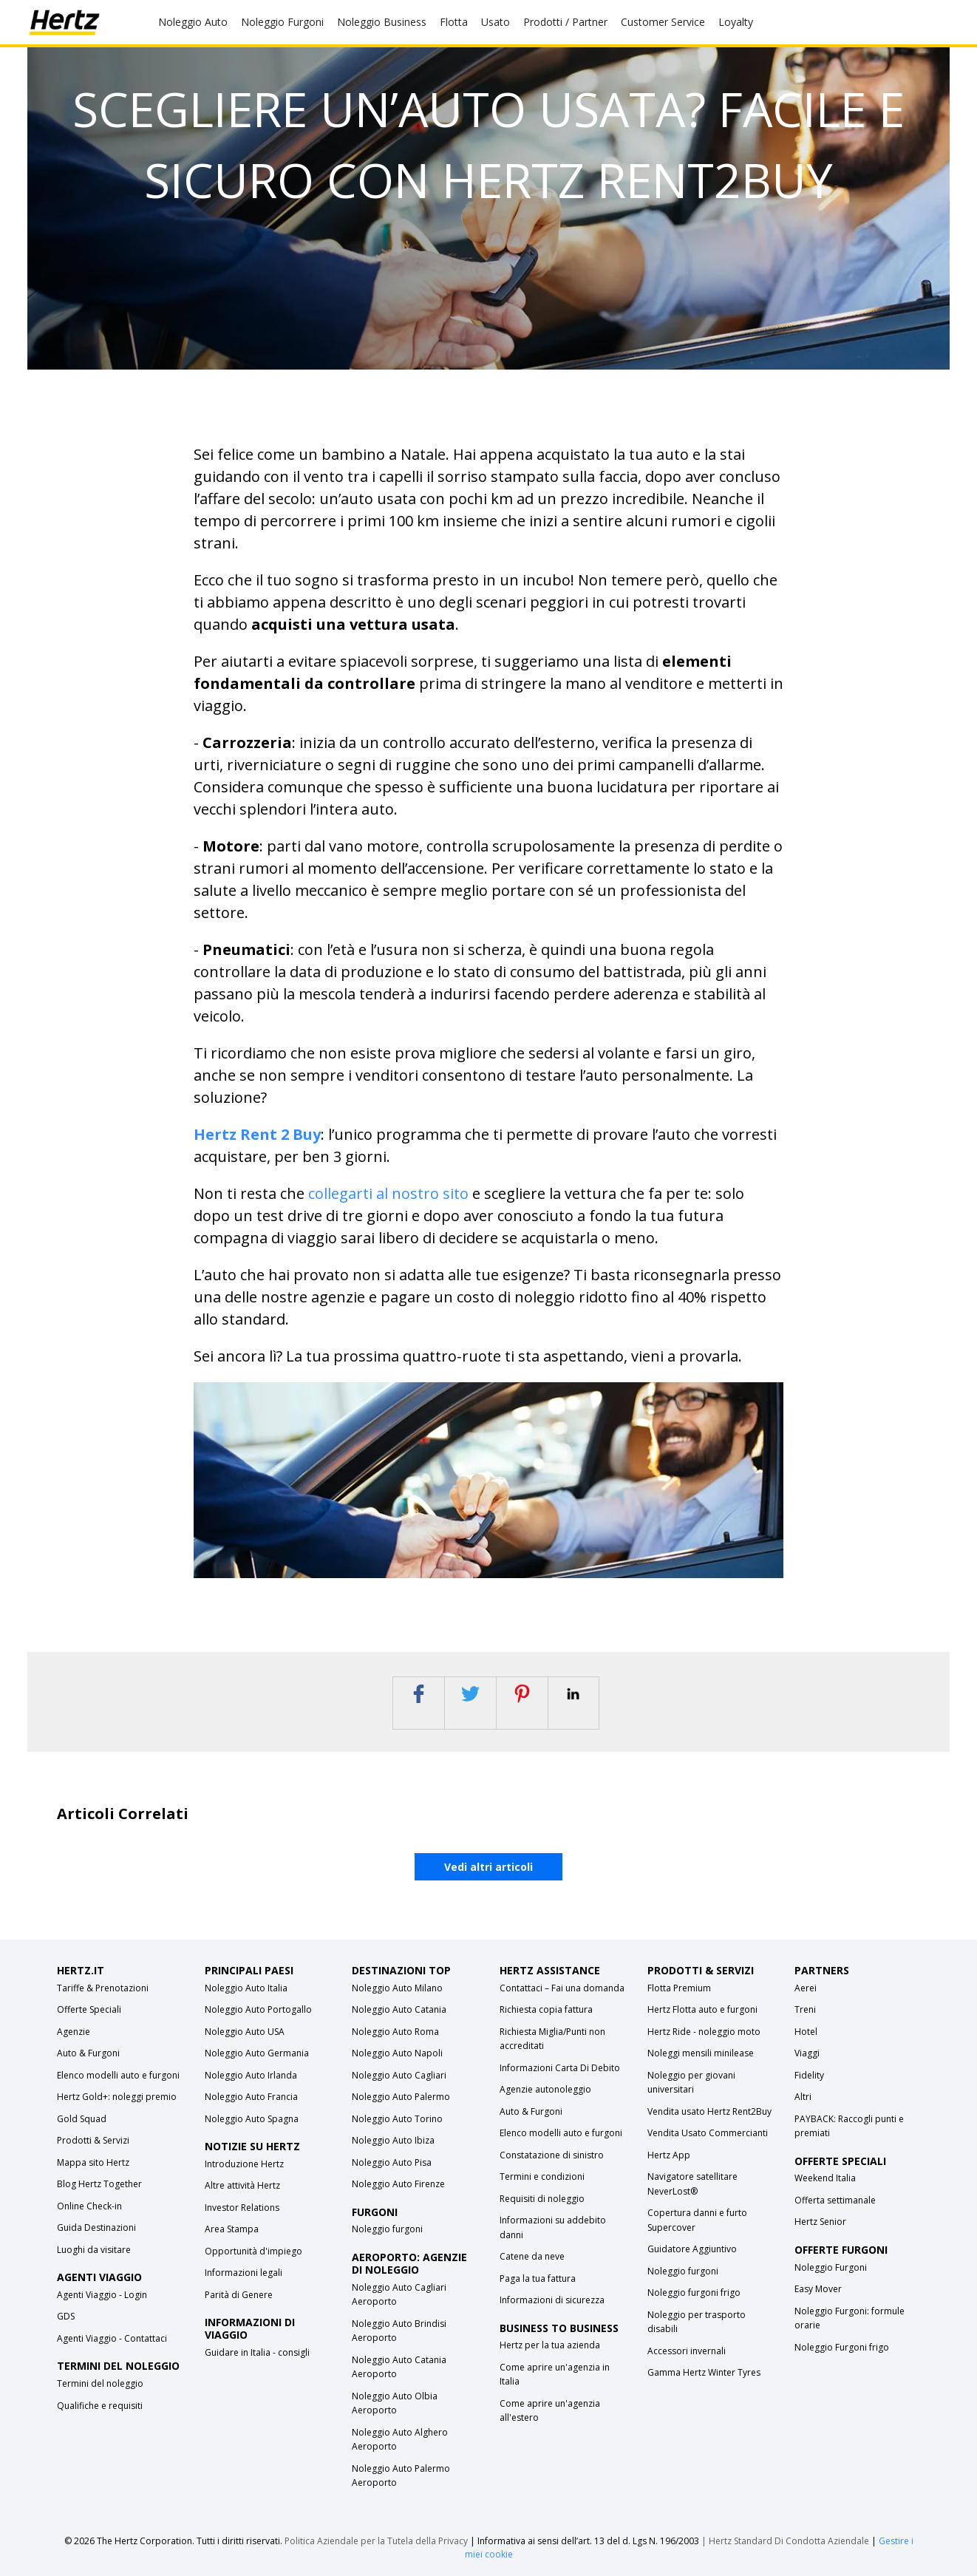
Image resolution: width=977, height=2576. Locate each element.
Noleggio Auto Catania (399, 2009)
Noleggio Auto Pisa (392, 2162)
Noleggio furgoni (387, 2229)
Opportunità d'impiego (253, 2251)
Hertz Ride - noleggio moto (703, 2031)
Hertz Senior (820, 2221)
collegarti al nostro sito (388, 1193)
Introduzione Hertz (244, 2164)
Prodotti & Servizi (93, 2140)
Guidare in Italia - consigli (257, 2352)
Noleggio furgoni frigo (694, 2292)
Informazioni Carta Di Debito (560, 2068)
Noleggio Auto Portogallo (258, 2009)
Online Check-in (89, 2206)
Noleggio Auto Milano (397, 1988)
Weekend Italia (825, 2178)
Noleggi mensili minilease (700, 2053)
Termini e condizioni (542, 2176)
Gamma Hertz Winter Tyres (703, 2372)
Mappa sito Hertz (93, 2162)
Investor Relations (242, 2207)
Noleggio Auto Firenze (398, 2184)
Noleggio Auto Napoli (397, 2053)
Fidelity (809, 2075)
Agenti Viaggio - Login (102, 2294)
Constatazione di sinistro (552, 2155)
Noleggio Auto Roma (395, 2031)
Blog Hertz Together (99, 2184)
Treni (805, 2009)
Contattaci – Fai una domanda (562, 1988)
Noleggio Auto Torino (397, 2119)
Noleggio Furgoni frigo (841, 2347)
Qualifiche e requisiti (100, 2405)
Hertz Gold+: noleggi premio (117, 2096)
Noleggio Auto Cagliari (399, 2075)
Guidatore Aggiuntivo (692, 2249)
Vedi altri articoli (488, 1867)
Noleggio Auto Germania (257, 2053)
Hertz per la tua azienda (550, 2345)
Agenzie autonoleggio (545, 2089)
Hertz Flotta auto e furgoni (702, 2009)
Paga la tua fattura (538, 2278)
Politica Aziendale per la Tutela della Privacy (376, 2541)
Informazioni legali (243, 2272)
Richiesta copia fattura (546, 2009)
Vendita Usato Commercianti (707, 2133)
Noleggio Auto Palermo (401, 2096)
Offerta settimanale (835, 2200)
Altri (802, 2096)
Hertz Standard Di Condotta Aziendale (790, 2541)
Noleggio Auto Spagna (252, 2119)
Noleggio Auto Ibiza (393, 2140)
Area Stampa (232, 2229)
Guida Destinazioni (96, 2227)
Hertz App (668, 2155)
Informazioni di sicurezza (552, 2300)
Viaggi (807, 2053)
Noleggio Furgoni (830, 2267)
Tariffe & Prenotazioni (103, 1988)
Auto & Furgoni (88, 2053)
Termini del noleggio (100, 2383)
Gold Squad (81, 2119)
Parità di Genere (239, 2294)
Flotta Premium (679, 1988)
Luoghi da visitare (94, 2249)
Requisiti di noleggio (542, 2198)
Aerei (805, 1988)
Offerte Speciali (89, 2009)
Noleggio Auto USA (245, 2031)
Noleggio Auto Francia (251, 2096)
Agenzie (73, 2031)
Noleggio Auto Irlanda (251, 2075)
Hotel (805, 2031)
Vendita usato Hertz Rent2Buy (709, 2111)
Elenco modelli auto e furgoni (118, 2075)
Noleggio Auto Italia (246, 1988)
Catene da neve (532, 2256)
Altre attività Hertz (242, 2185)
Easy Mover (818, 2289)
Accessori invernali (686, 2351)
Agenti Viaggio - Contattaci (112, 2338)
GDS (66, 2316)
